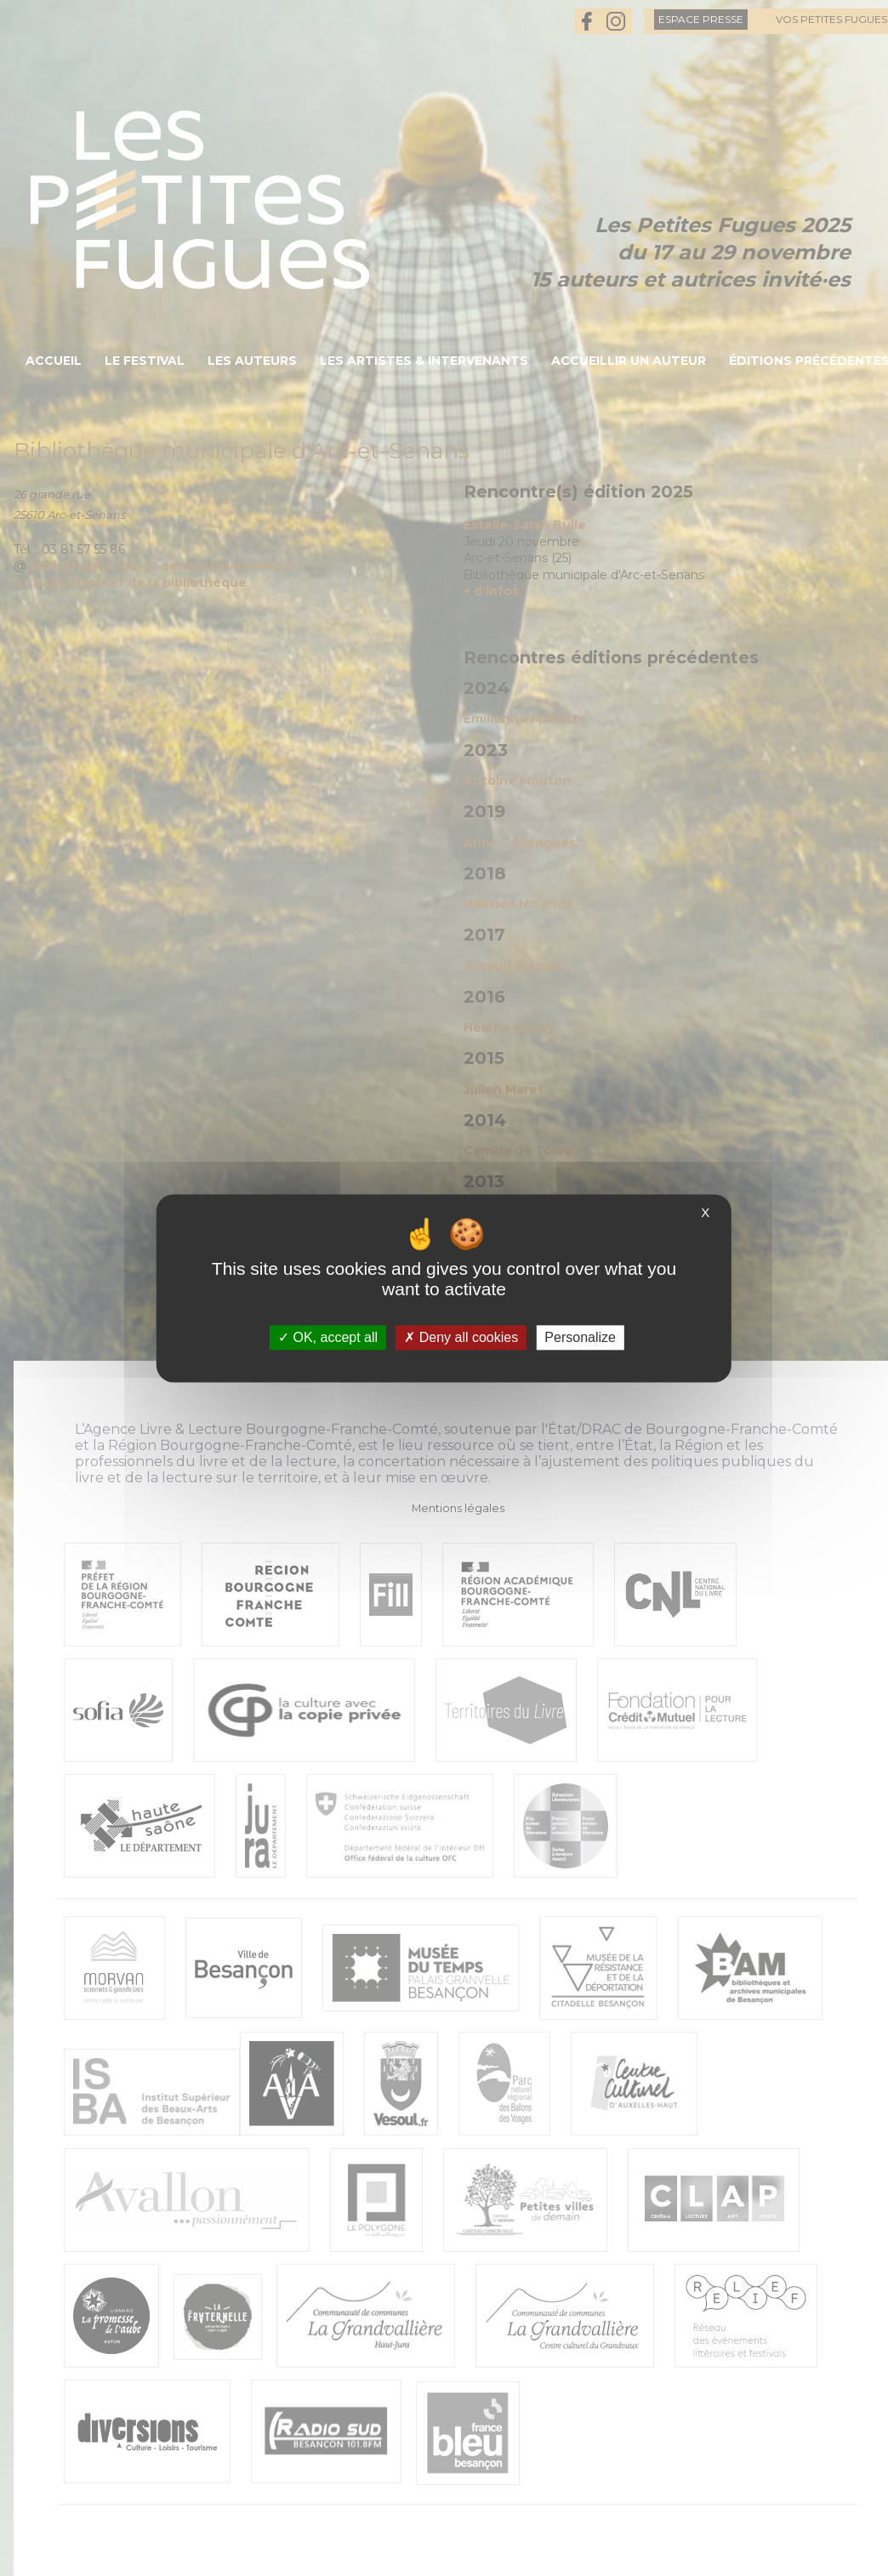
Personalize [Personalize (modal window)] (580, 1337)
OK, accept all (328, 1337)
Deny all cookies (461, 1337)
